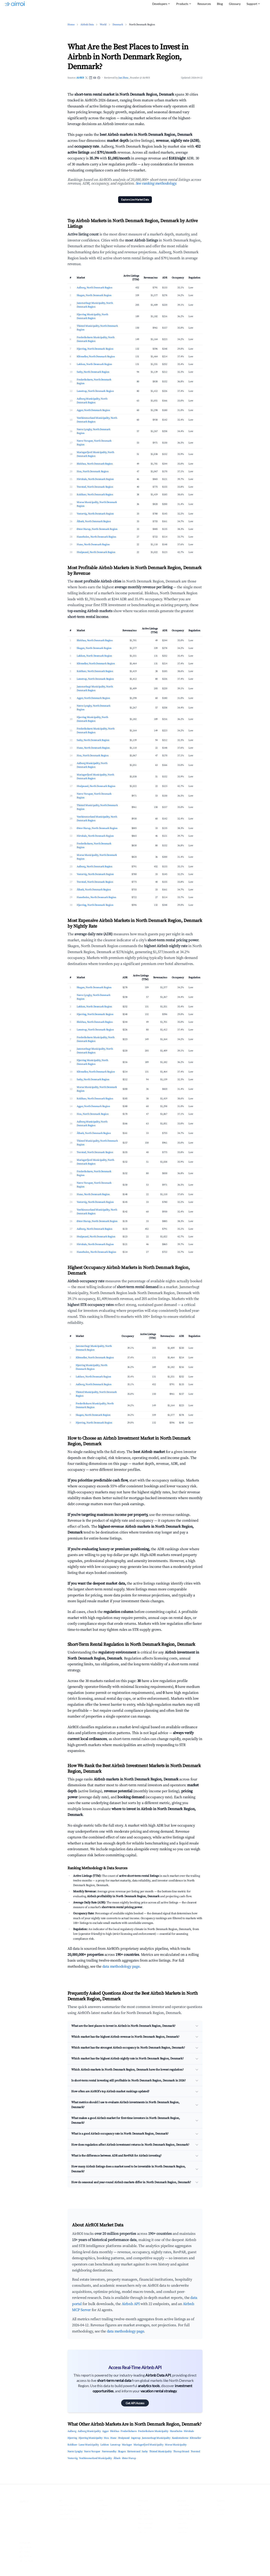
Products (183, 3)
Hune (113, 2438)
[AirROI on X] (86, 77)
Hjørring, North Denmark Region (95, 349)
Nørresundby (109, 2451)
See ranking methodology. (156, 183)
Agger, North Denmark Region (93, 410)
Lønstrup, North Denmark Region (95, 391)
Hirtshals (189, 2431)
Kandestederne (180, 2438)
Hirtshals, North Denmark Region (95, 479)
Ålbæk (117, 2458)
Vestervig (72, 2458)
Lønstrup (115, 2444)
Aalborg (72, 2431)
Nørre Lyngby (75, 2451)
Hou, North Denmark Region (92, 471)
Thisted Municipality (160, 2451)
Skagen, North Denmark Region (94, 295)
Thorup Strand (181, 2451)
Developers (161, 3)
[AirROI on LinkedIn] (90, 77)
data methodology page (121, 1966)
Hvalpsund (124, 2438)
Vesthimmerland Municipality (95, 2458)
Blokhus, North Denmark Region (94, 463)
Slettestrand (133, 2451)
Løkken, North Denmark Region (94, 364)
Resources (204, 3)
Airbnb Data (87, 24)
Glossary (235, 3)
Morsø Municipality (176, 2444)
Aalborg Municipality (89, 2431)
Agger (105, 2431)
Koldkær (72, 2444)
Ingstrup (135, 2438)
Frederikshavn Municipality (153, 2431)
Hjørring (72, 2438)
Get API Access (135, 2403)
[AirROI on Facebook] (98, 77)
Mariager (127, 2444)
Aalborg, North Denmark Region (94, 287)
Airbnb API (131, 2304)
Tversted (195, 2451)
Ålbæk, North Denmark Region (94, 521)
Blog (220, 3)
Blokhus (114, 2431)
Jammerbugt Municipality (156, 2438)
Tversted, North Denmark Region (95, 487)
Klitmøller (195, 2438)
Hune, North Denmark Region (93, 544)
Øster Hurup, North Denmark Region (97, 529)
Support (253, 3)
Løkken (104, 2444)
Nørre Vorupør (92, 2451)
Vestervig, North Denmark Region (95, 513)
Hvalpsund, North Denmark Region (96, 552)
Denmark (117, 24)
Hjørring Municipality (91, 2438)
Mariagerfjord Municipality (149, 2444)
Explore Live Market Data (135, 199)
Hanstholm (176, 2431)
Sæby (145, 2451)
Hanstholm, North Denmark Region (96, 537)
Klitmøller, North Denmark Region (96, 356)
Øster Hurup (129, 2458)
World (103, 24)
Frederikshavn (128, 2431)
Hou (106, 2438)
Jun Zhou (123, 77)
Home (71, 24)
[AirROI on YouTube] (94, 77)
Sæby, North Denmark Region (93, 372)
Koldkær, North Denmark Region (95, 494)
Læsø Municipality (89, 2444)
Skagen (122, 2451)
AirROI (80, 77)
